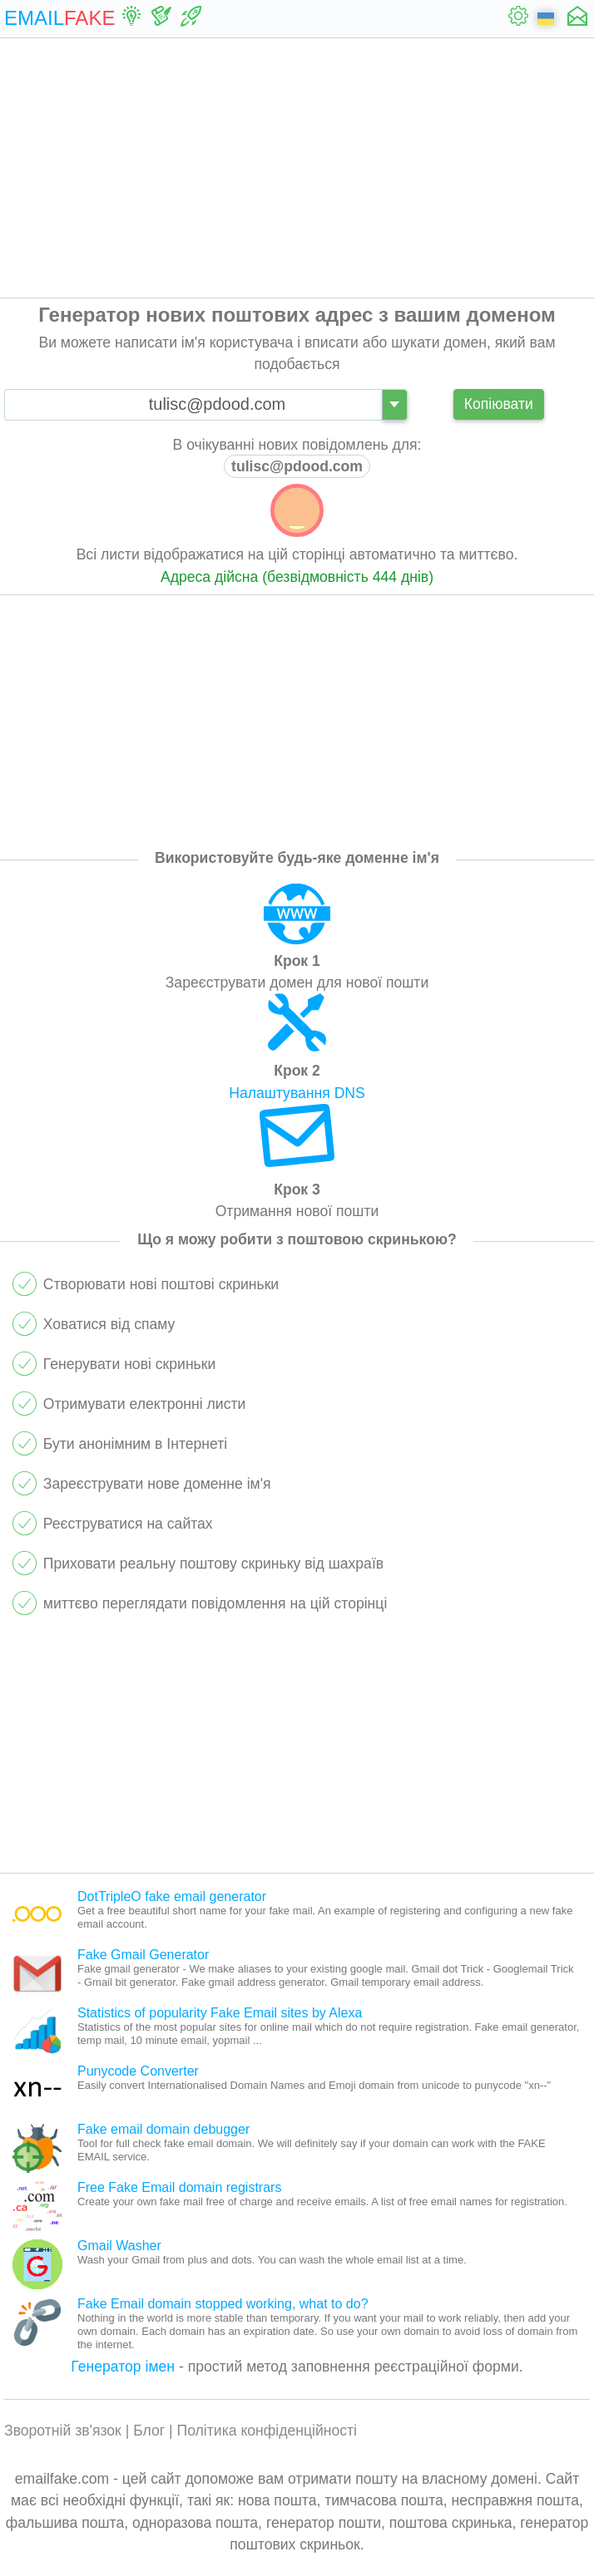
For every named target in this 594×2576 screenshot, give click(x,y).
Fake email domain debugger (163, 2129)
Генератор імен (123, 2366)
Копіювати (498, 404)
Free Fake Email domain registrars (179, 2187)
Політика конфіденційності (267, 2430)
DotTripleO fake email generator (171, 1896)
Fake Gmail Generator (143, 1955)
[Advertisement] (297, 168)
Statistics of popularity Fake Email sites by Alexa (219, 2013)
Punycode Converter (138, 2071)
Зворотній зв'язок (62, 2430)
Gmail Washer (119, 2246)
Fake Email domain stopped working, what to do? (223, 2304)
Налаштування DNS (297, 1093)
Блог (149, 2430)
